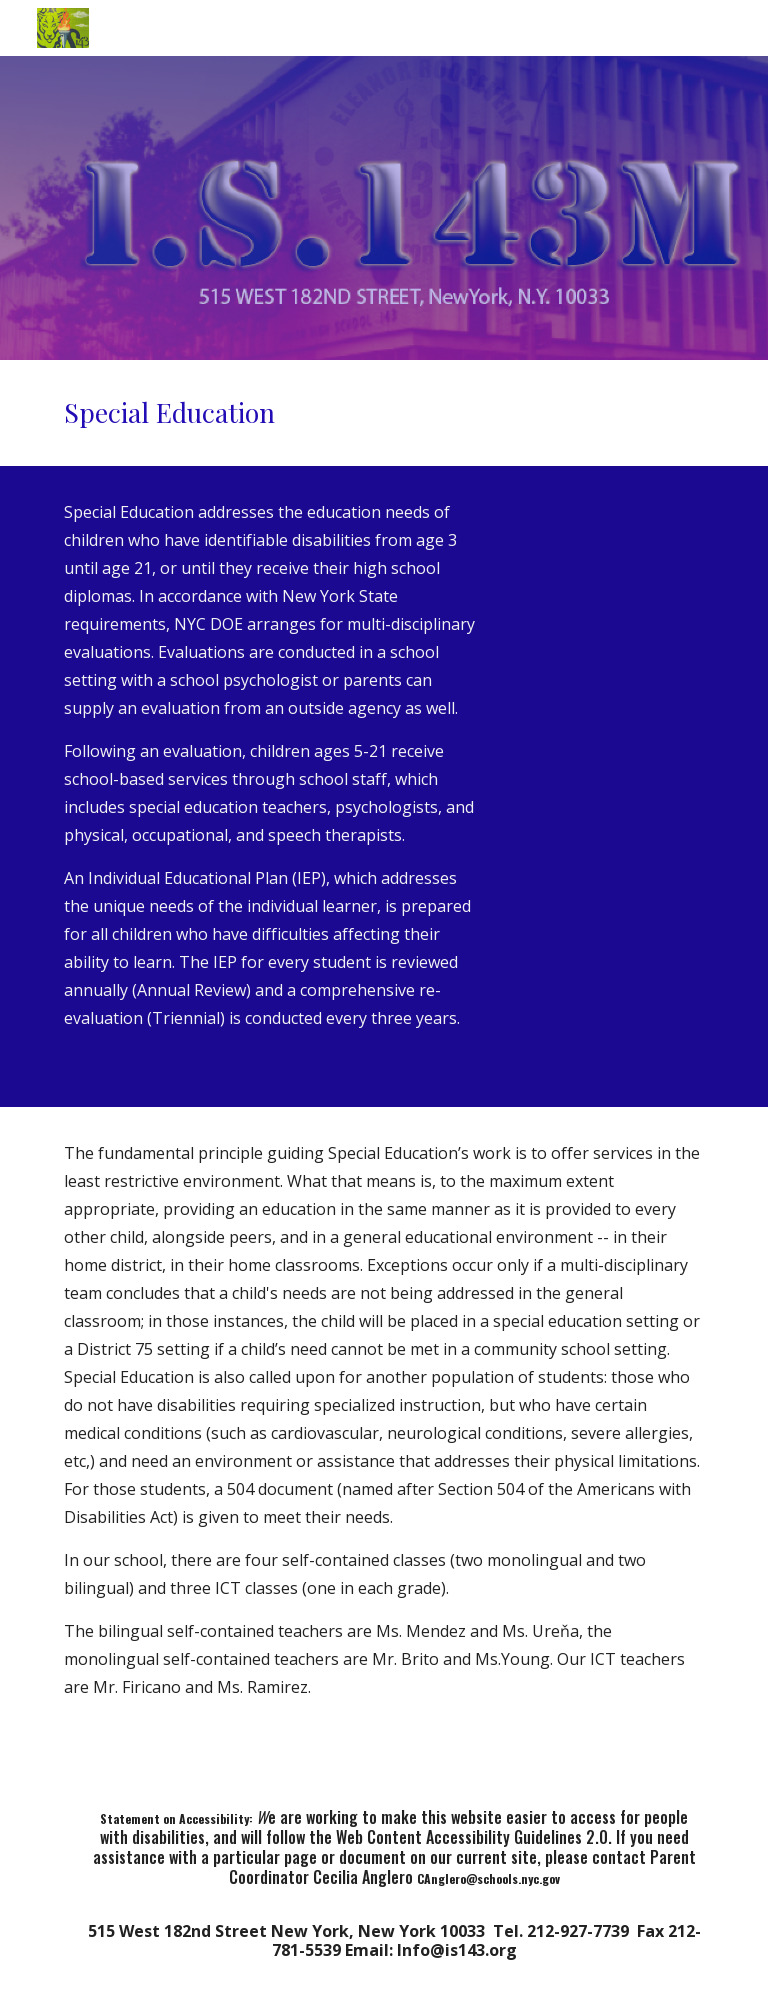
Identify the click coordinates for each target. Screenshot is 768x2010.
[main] (383, 413)
